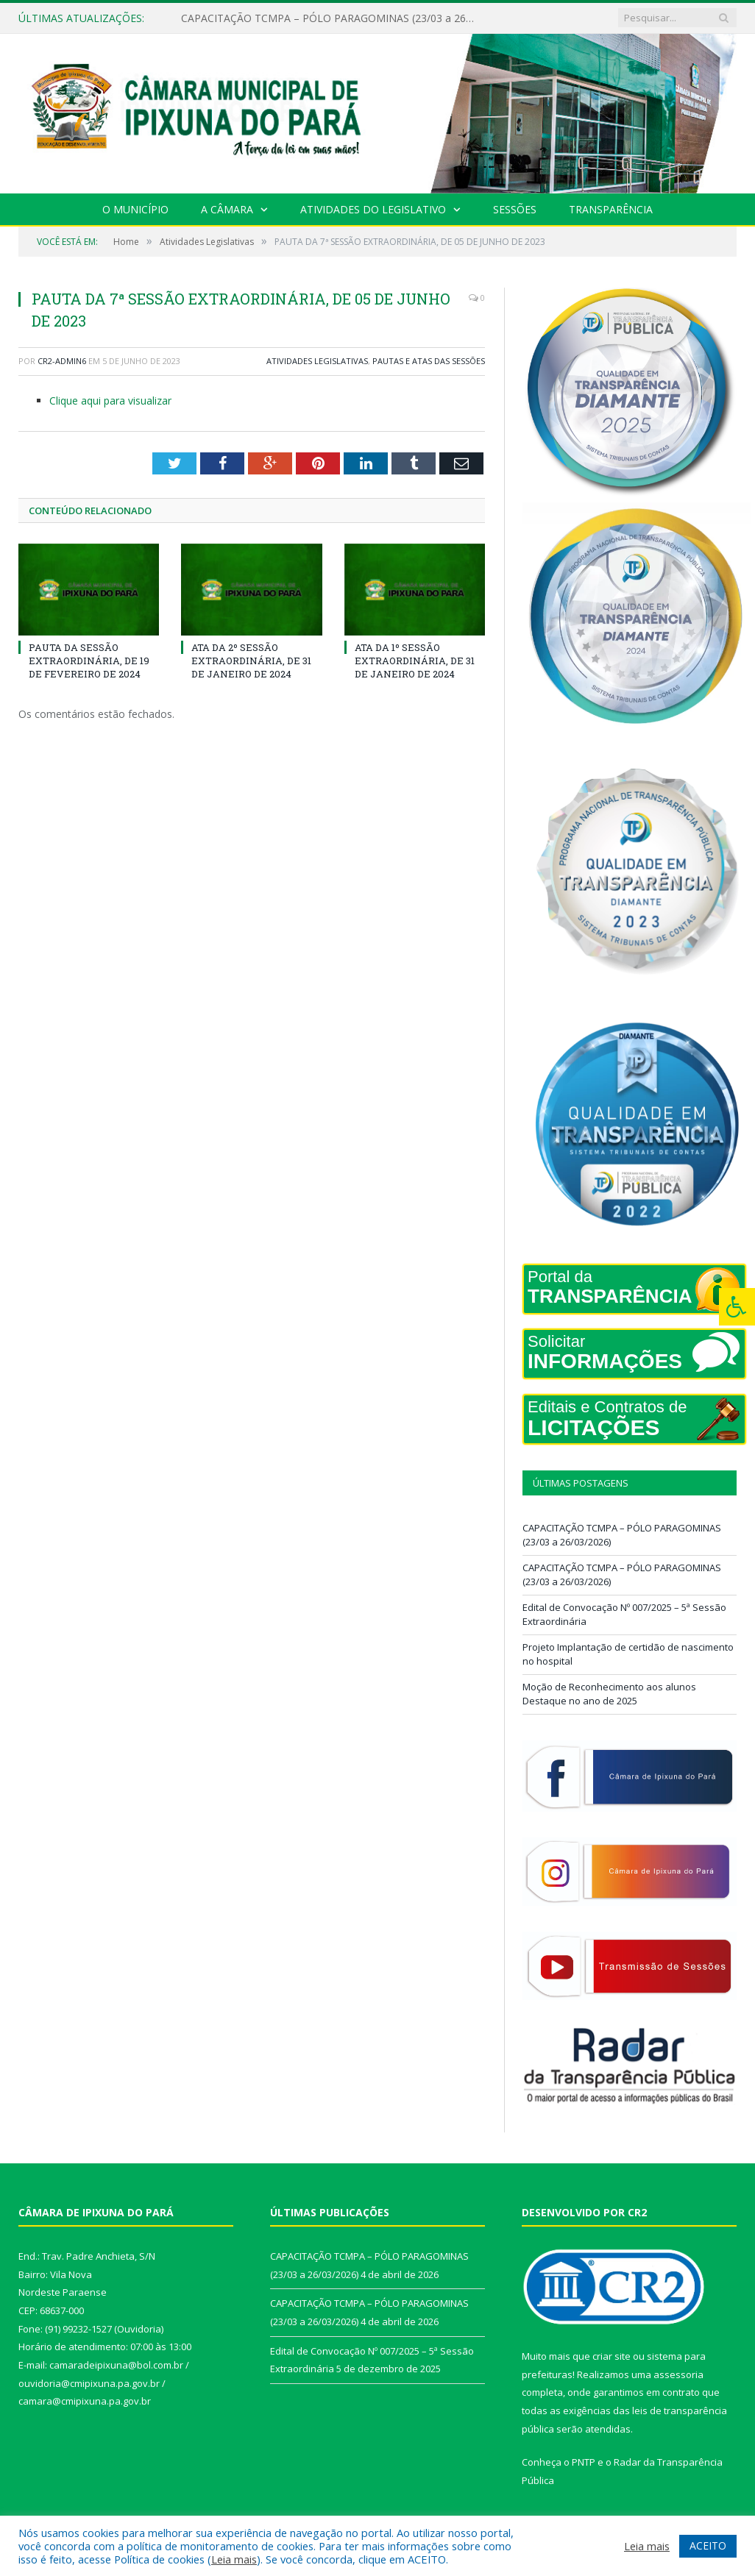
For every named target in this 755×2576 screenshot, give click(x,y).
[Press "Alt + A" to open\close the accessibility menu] (737, 1307)
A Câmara (227, 209)
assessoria (678, 2374)
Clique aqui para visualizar (110, 401)
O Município (135, 209)
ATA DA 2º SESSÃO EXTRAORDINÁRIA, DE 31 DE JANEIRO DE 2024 (251, 660)
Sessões (514, 209)
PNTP (583, 2462)
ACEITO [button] (708, 2545)
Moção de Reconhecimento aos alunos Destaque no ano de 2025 (609, 1694)
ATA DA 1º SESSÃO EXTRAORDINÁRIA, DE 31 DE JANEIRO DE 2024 (415, 660)
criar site (611, 2356)
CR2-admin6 (62, 360)
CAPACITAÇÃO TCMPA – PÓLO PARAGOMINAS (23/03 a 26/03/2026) (332, 18)
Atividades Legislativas (317, 360)
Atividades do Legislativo (373, 209)
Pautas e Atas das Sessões (428, 360)
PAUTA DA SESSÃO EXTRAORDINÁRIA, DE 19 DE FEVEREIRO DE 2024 (89, 660)
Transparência (611, 209)
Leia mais (234, 2559)
